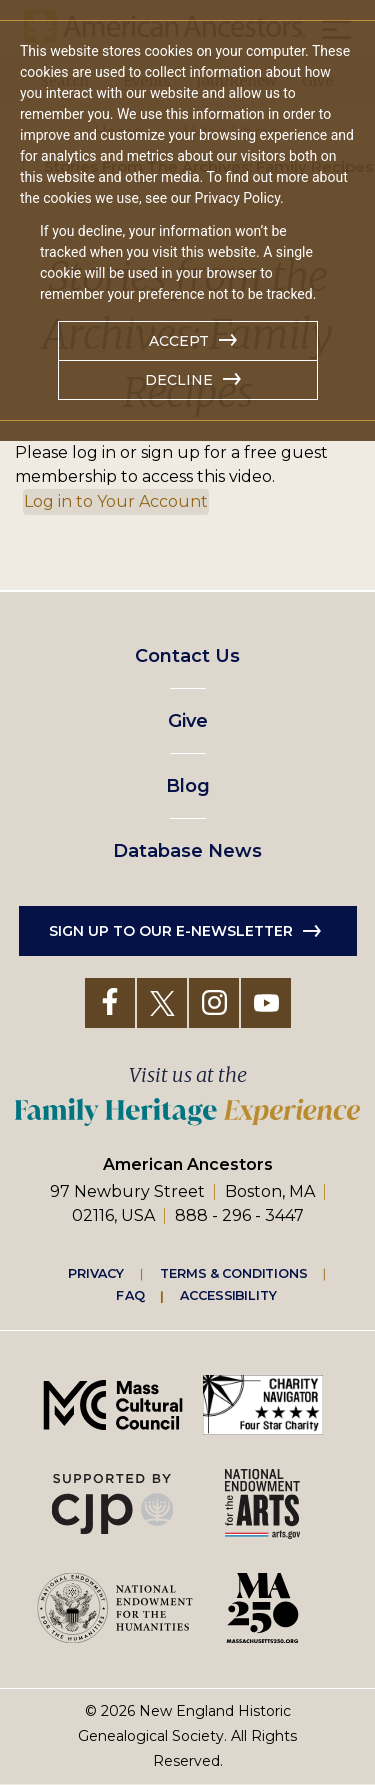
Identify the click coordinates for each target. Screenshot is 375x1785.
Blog (188, 786)
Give (188, 721)
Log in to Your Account (116, 501)
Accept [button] (179, 341)
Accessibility (228, 1295)
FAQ (130, 1295)
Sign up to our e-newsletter (171, 931)
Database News (187, 851)
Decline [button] (179, 380)
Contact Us (187, 656)
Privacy (96, 1273)
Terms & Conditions (233, 1273)
